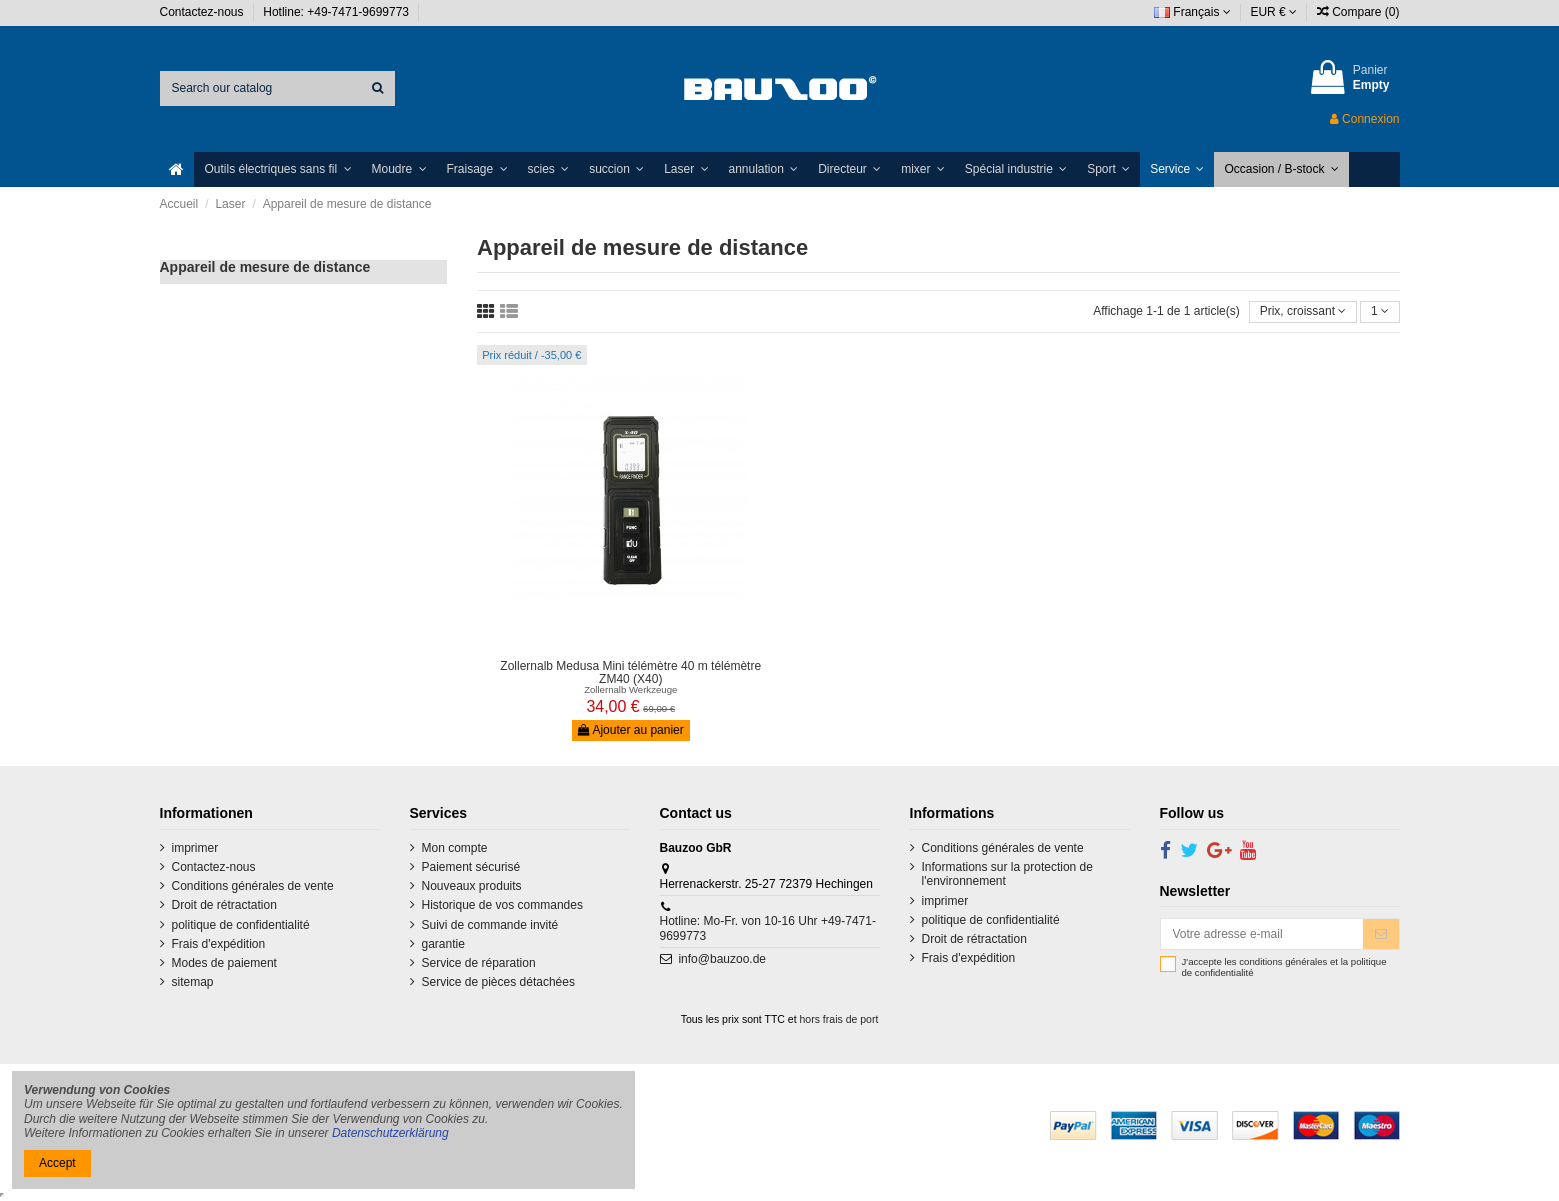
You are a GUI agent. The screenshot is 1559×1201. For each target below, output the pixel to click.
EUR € (1273, 12)
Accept (57, 1163)
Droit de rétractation (224, 905)
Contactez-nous (203, 12)
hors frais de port (839, 1019)
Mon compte (455, 848)
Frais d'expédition (219, 944)
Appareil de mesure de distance (265, 267)
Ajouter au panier (631, 730)
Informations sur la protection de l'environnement (1007, 874)
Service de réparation (479, 963)
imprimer (195, 848)
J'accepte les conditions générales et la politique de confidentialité (1284, 967)
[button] (277, 169)
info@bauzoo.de (722, 959)
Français (1192, 12)
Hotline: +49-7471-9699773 (337, 12)
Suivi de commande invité (490, 925)
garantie (443, 944)
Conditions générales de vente (253, 886)
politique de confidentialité (241, 925)
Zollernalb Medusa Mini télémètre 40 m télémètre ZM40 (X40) (630, 672)
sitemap (193, 982)
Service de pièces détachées (498, 982)
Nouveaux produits (472, 886)
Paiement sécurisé (471, 867)
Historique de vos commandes (502, 905)
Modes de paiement (224, 963)
